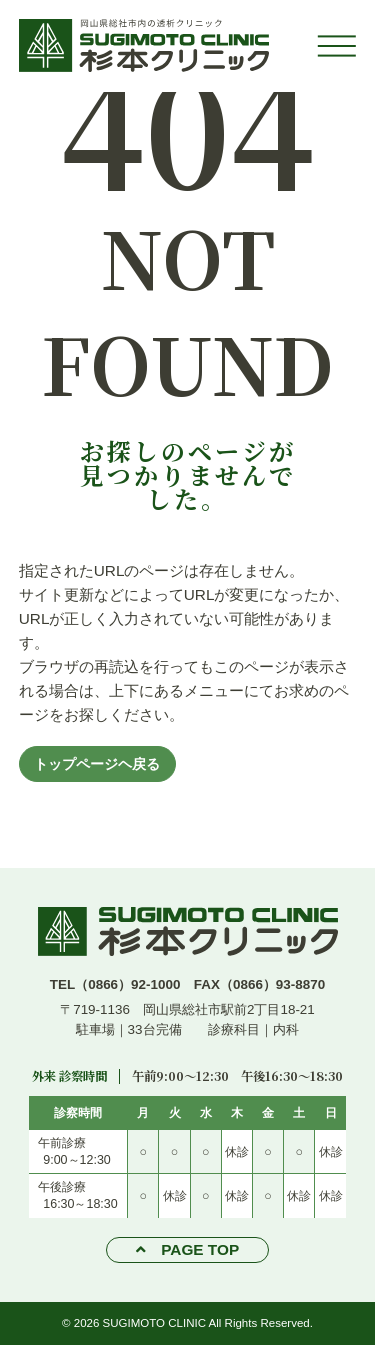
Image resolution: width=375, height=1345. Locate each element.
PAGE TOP (200, 1249)
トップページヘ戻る (97, 764)
